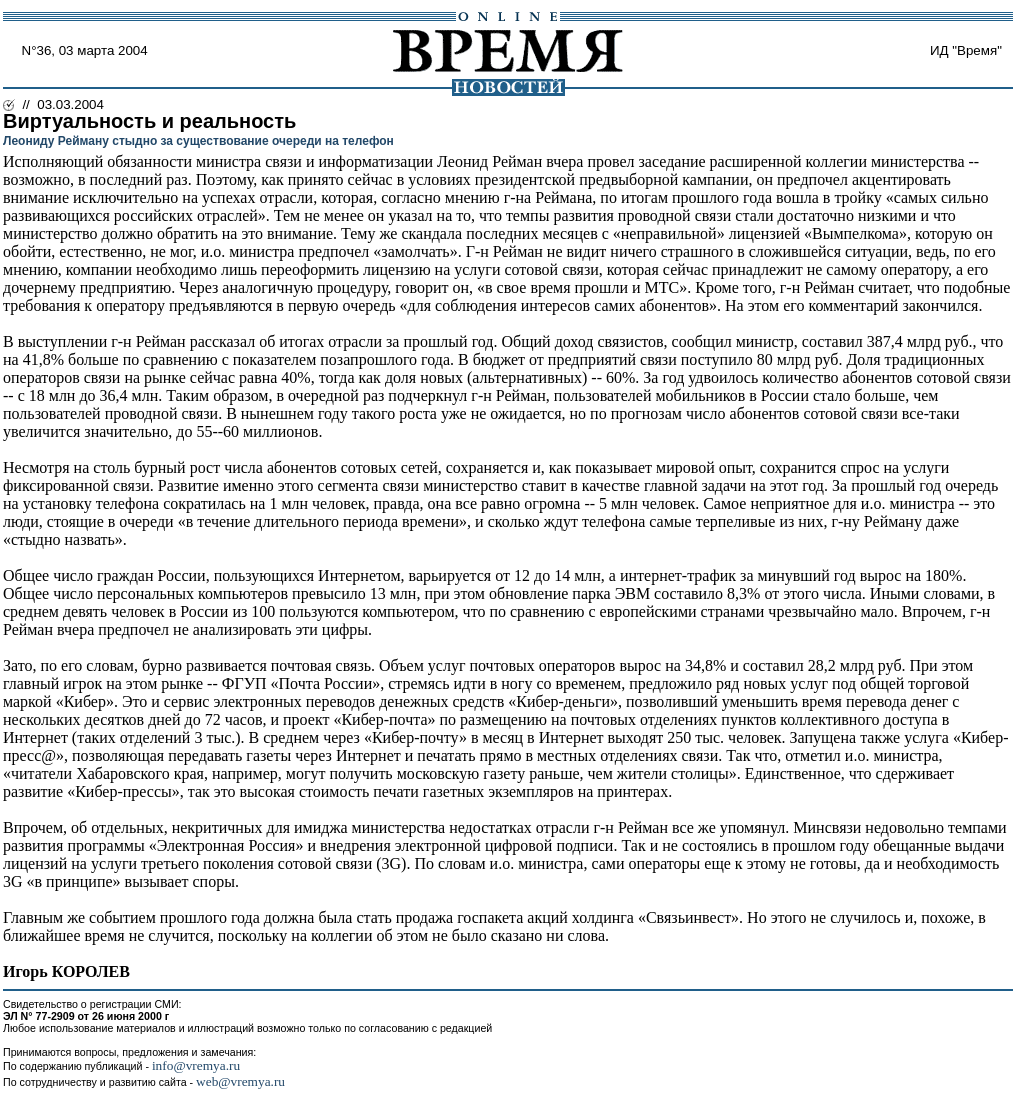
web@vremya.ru (240, 1081)
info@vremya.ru (196, 1065)
